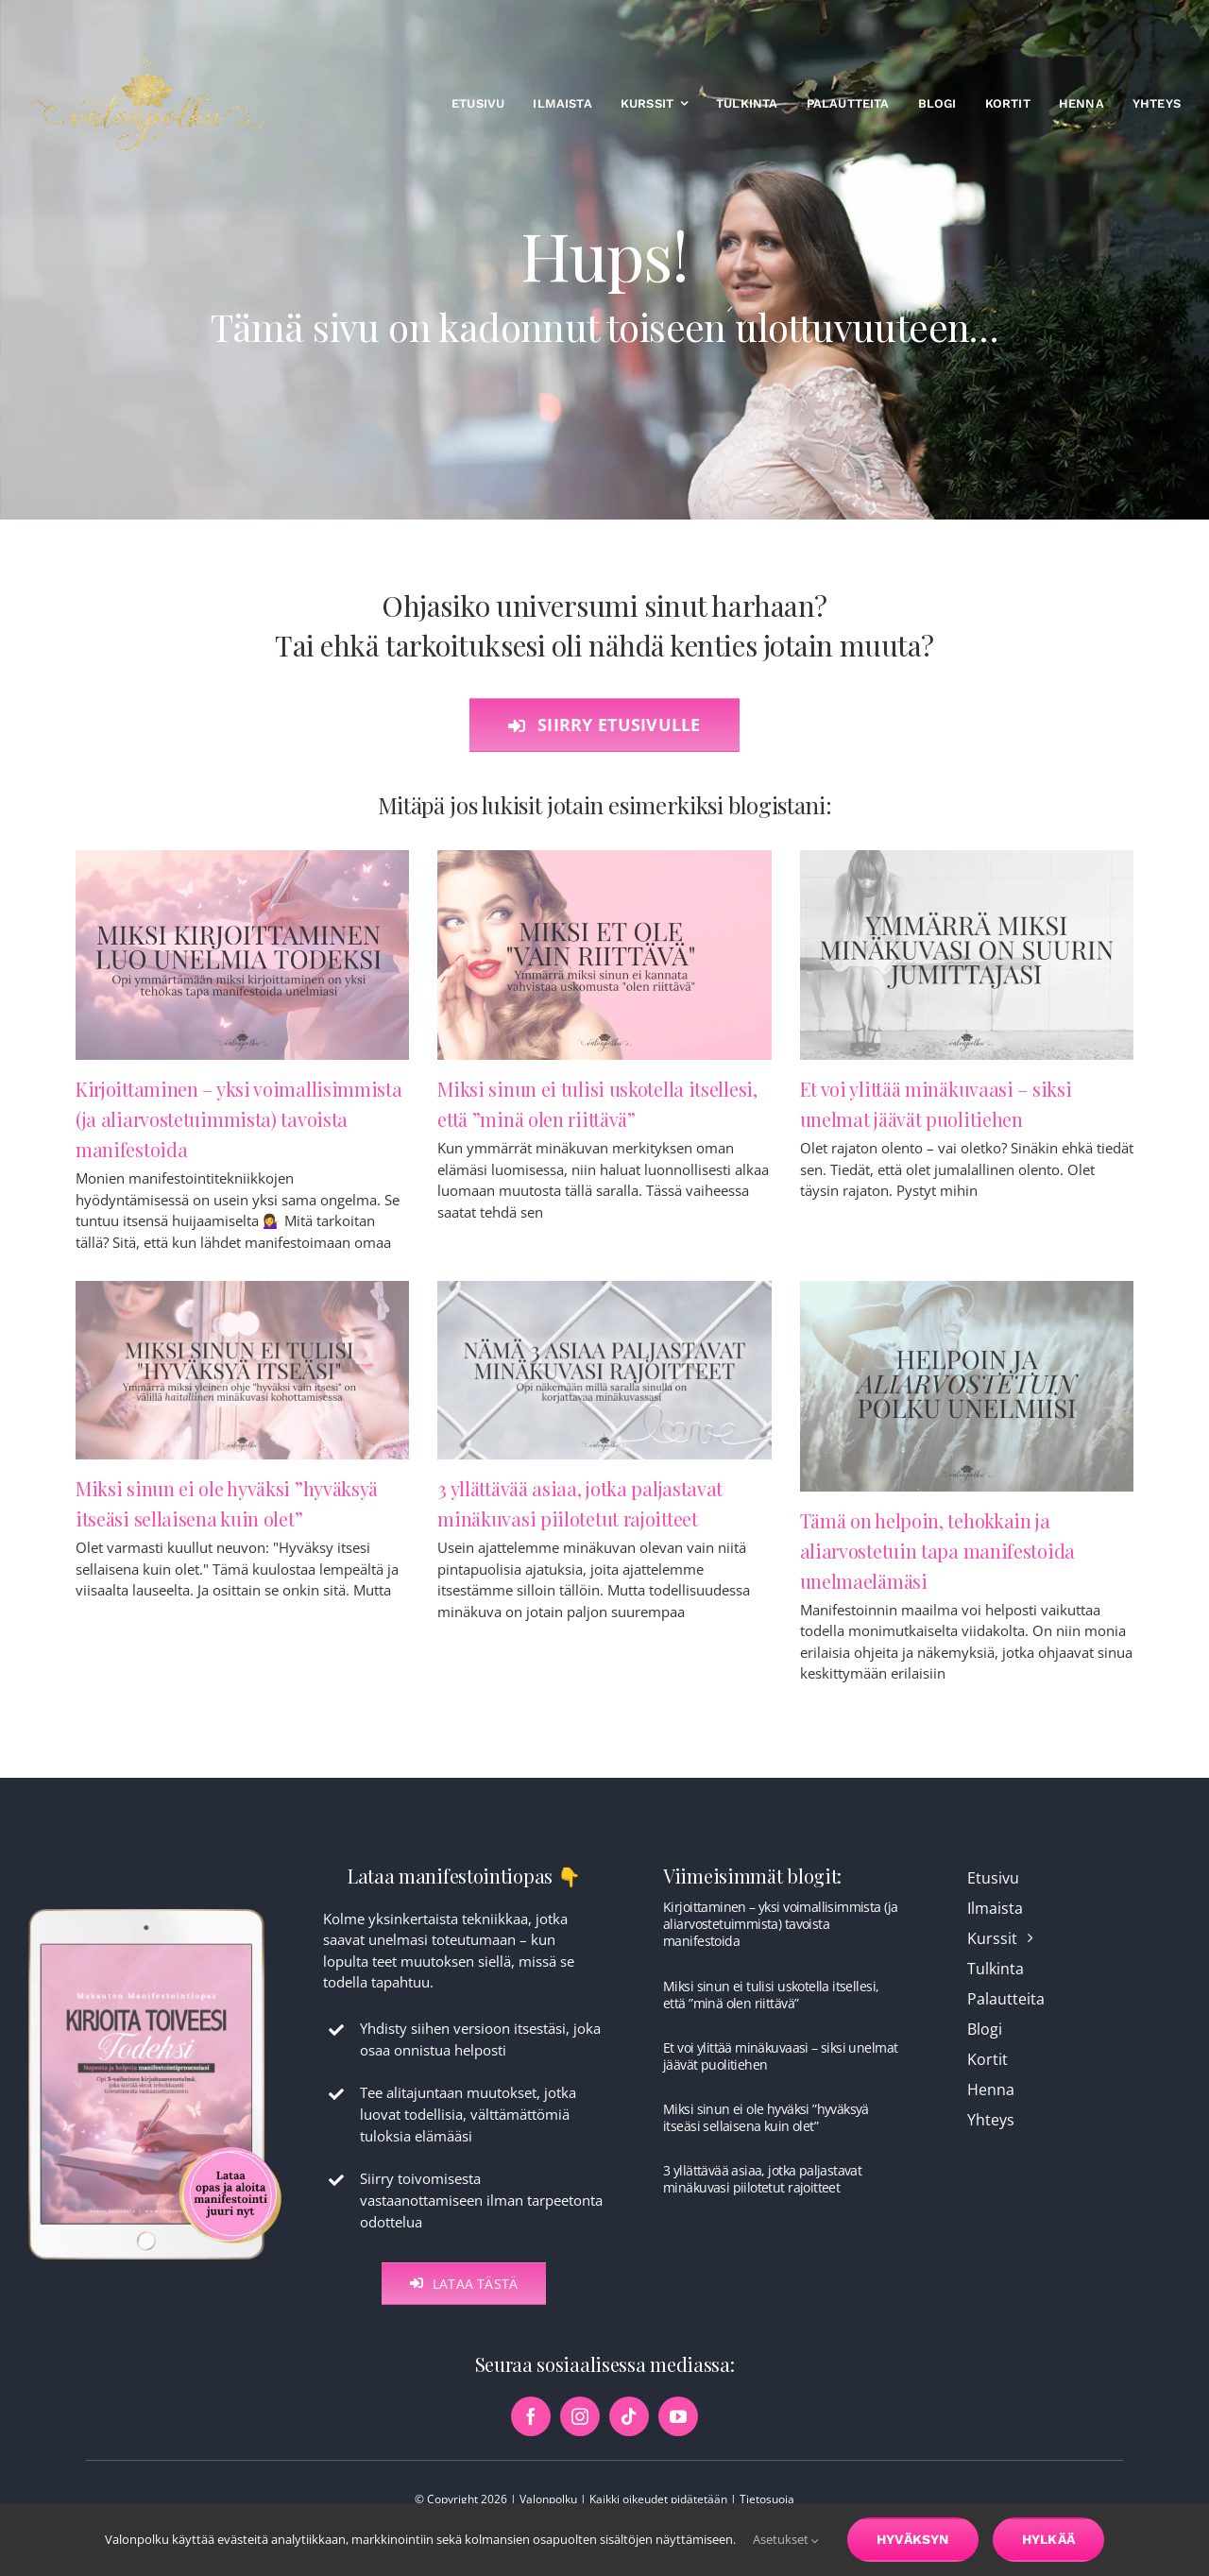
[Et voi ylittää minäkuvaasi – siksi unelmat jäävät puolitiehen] (966, 957)
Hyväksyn (913, 2539)
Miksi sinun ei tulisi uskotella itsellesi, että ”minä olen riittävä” (770, 2012)
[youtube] (678, 2434)
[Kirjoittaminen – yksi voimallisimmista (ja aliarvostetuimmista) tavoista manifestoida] (242, 957)
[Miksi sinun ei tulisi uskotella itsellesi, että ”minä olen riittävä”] (604, 957)
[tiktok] (629, 2434)
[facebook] (531, 2434)
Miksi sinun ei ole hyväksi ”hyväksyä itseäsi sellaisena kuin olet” (766, 2135)
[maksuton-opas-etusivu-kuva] (154, 1926)
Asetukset (786, 2539)
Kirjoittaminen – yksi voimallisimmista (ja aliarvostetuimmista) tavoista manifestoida (239, 1121)
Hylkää (1048, 2539)
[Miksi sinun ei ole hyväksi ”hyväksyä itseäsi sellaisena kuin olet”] (242, 1372)
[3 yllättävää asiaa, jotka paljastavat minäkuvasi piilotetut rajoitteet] (604, 1372)
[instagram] (580, 2434)
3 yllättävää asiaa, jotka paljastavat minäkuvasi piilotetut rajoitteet (762, 2196)
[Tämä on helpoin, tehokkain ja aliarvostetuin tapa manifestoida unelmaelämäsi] (966, 1388)
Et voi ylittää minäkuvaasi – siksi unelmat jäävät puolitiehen (780, 2073)
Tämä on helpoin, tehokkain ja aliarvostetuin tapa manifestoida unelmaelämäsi (937, 1552)
